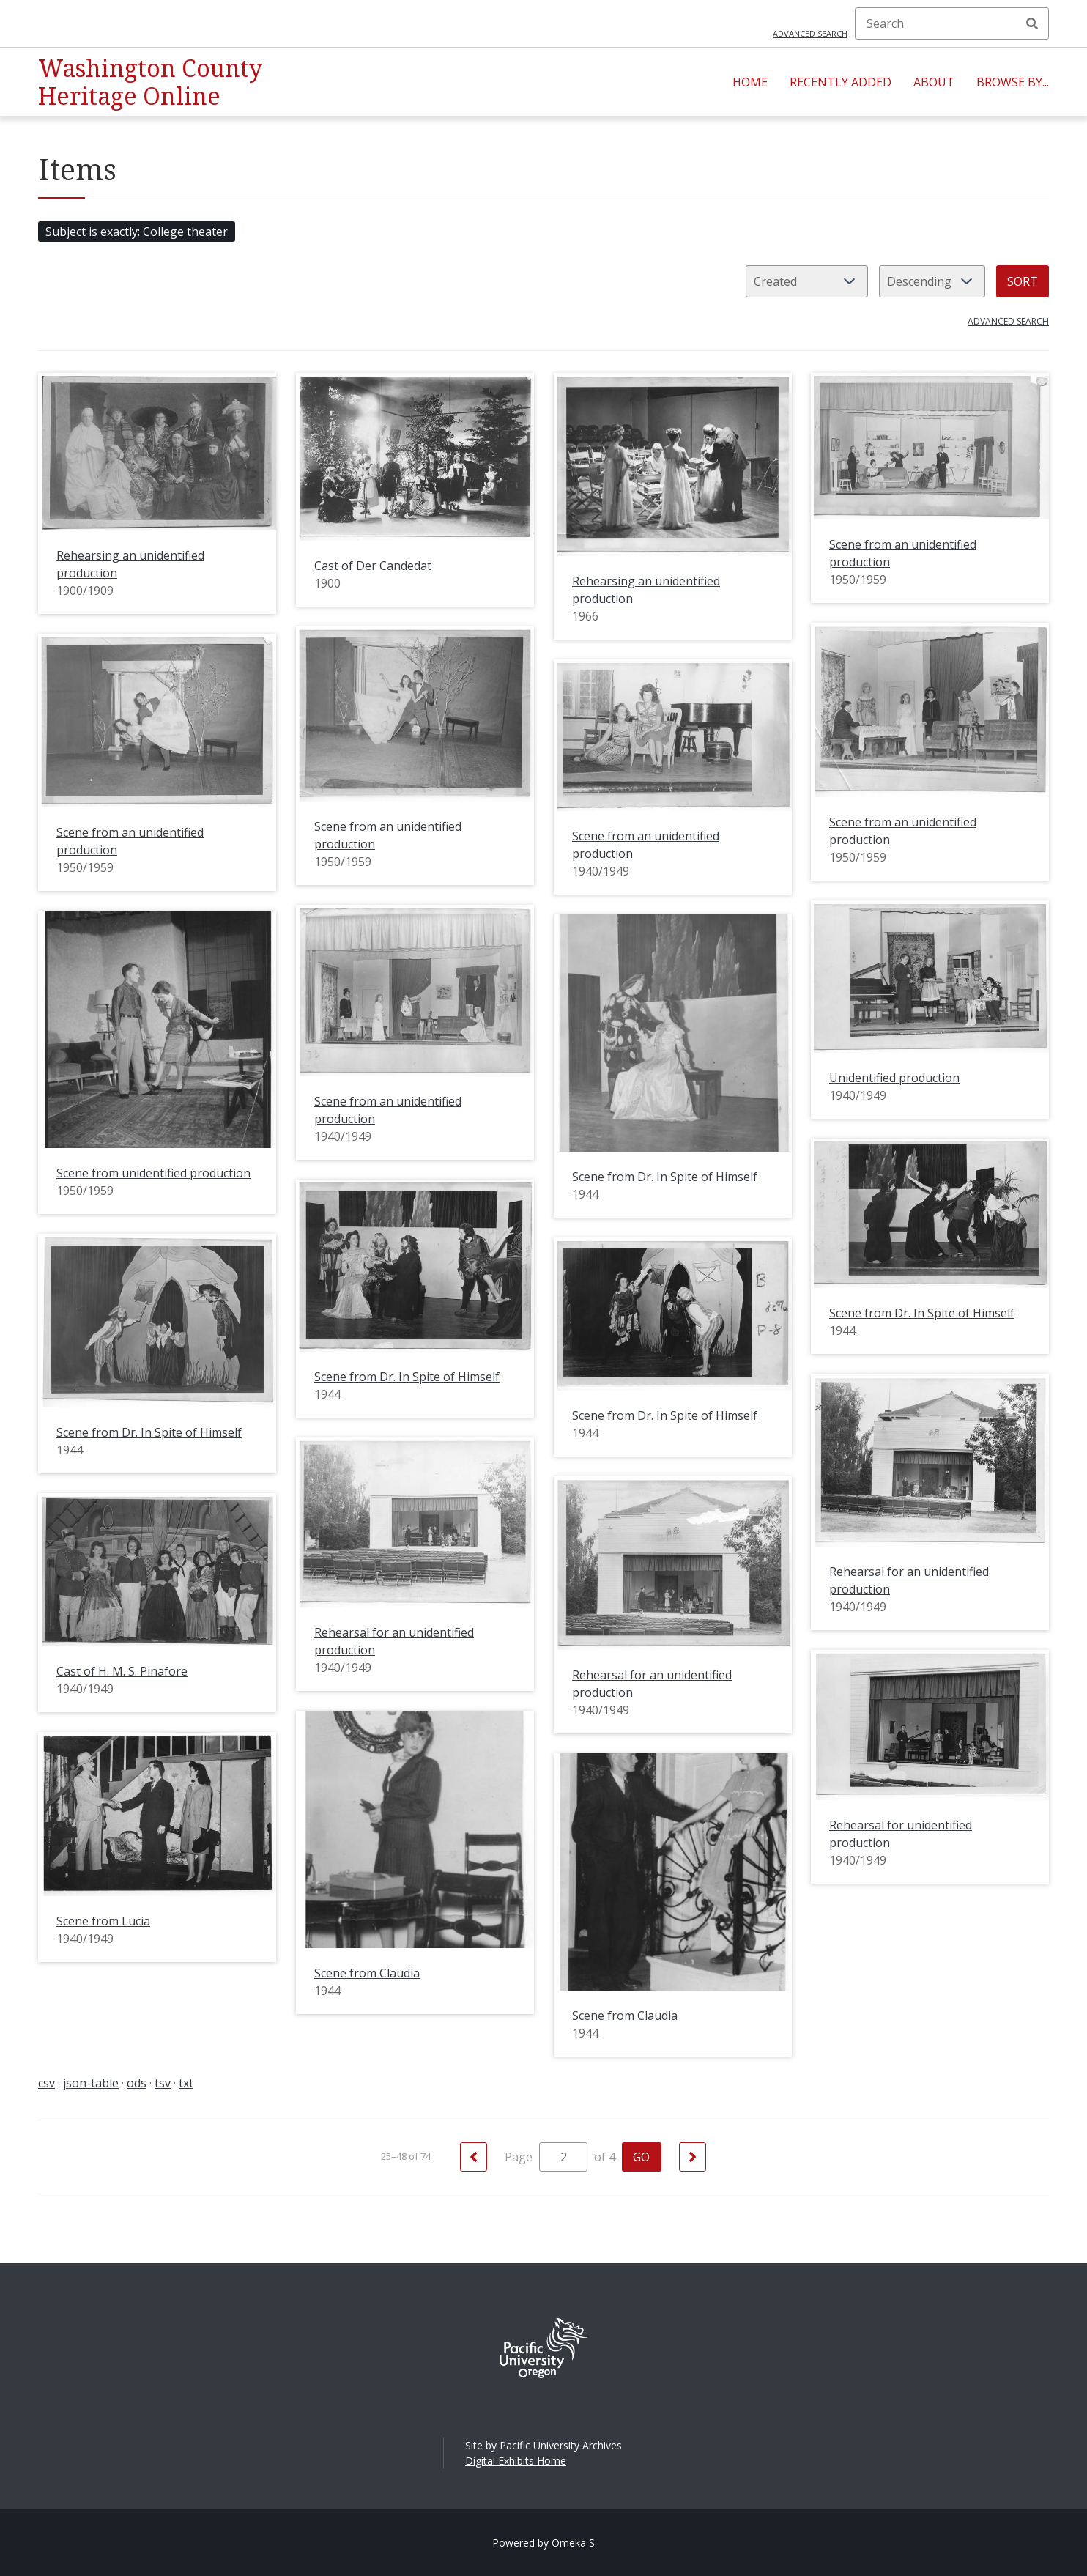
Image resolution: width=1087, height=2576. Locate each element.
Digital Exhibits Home (515, 2461)
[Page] (563, 2157)
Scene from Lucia (103, 1921)
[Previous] (473, 2157)
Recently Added (840, 82)
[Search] (952, 23)
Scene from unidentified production (153, 1173)
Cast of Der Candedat (372, 566)
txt (186, 2083)
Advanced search (810, 33)
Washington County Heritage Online (150, 81)
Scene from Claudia (367, 1973)
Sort (1022, 281)
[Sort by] (807, 281)
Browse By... (1012, 82)
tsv (163, 2083)
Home (750, 82)
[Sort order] (932, 281)
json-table (91, 2083)
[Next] (692, 2157)
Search (1032, 23)
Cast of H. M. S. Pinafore (122, 1671)
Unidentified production (894, 1078)
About (933, 82)
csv (46, 2083)
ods (136, 2083)
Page (546, 2157)
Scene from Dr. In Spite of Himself (664, 1177)
